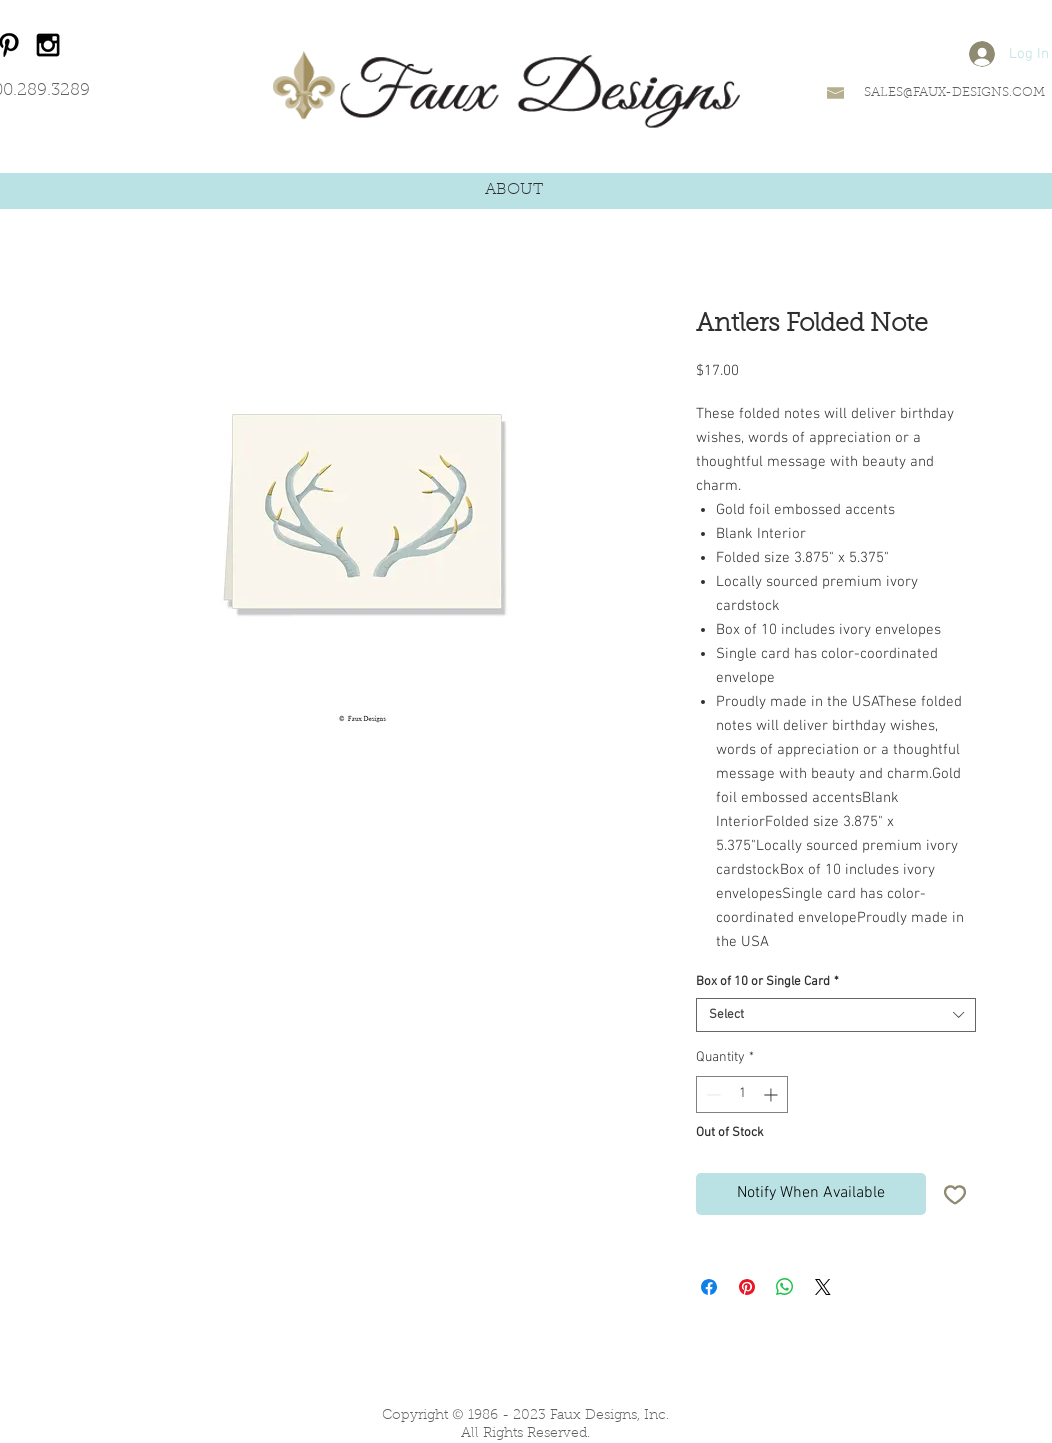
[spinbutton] (742, 1094)
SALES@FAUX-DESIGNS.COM (954, 92)
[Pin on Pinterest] (747, 1287)
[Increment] (772, 1094)
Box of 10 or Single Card (767, 982)
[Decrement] (711, 1094)
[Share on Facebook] (709, 1287)
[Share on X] (823, 1287)
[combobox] (836, 1015)
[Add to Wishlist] (955, 1194)
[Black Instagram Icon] (48, 45)
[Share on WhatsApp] (785, 1287)
